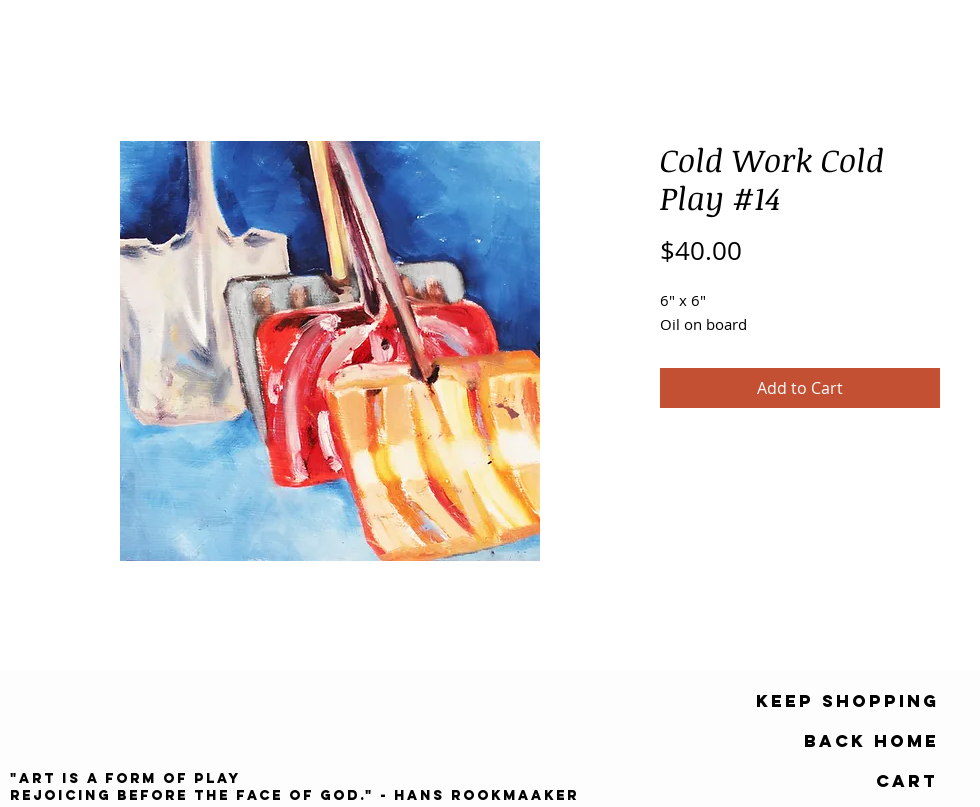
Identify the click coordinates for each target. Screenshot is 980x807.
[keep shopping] (847, 701)
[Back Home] (871, 741)
